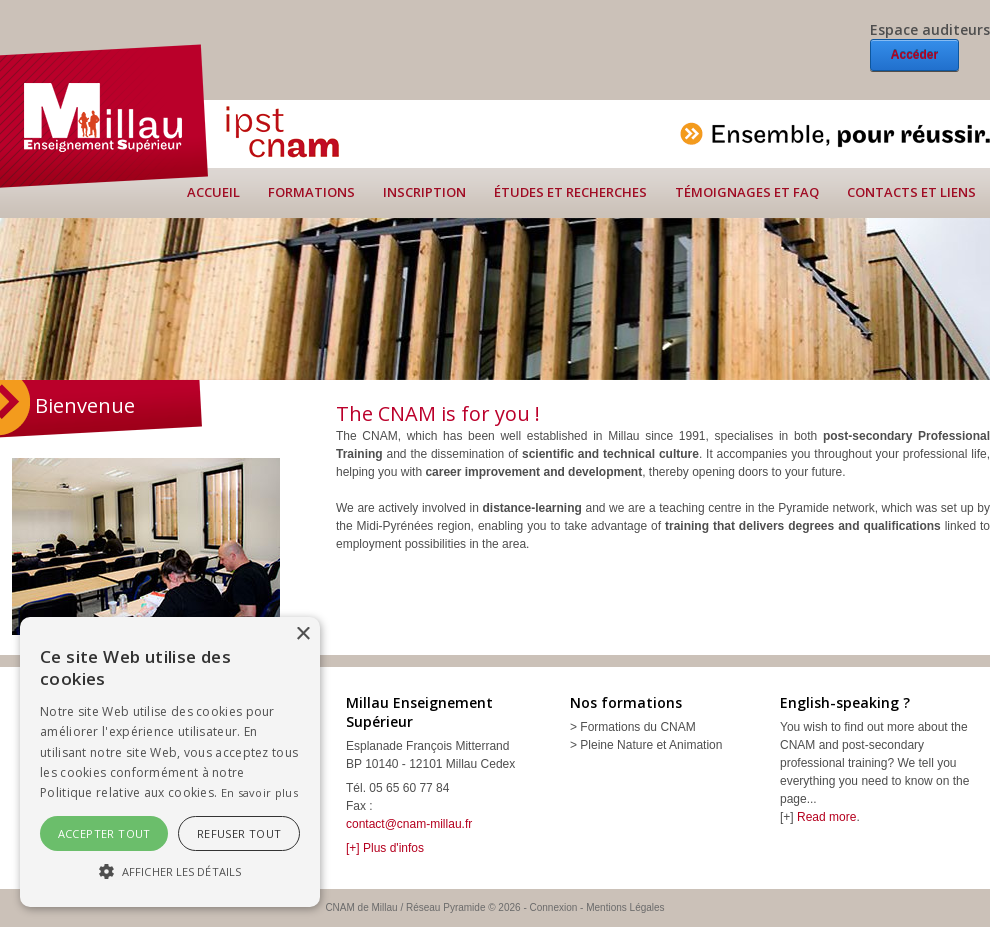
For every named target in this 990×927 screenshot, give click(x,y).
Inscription (424, 192)
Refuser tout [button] (239, 833)
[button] (170, 871)
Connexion (554, 907)
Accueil (213, 192)
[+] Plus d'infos (385, 848)
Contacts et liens (911, 192)
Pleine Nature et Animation (651, 745)
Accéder (914, 55)
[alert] (170, 762)
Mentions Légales (625, 907)
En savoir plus (259, 792)
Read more (826, 817)
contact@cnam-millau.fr (409, 824)
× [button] (302, 634)
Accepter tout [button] (104, 833)
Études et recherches (570, 192)
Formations (311, 192)
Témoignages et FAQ (747, 192)
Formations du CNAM (637, 727)
